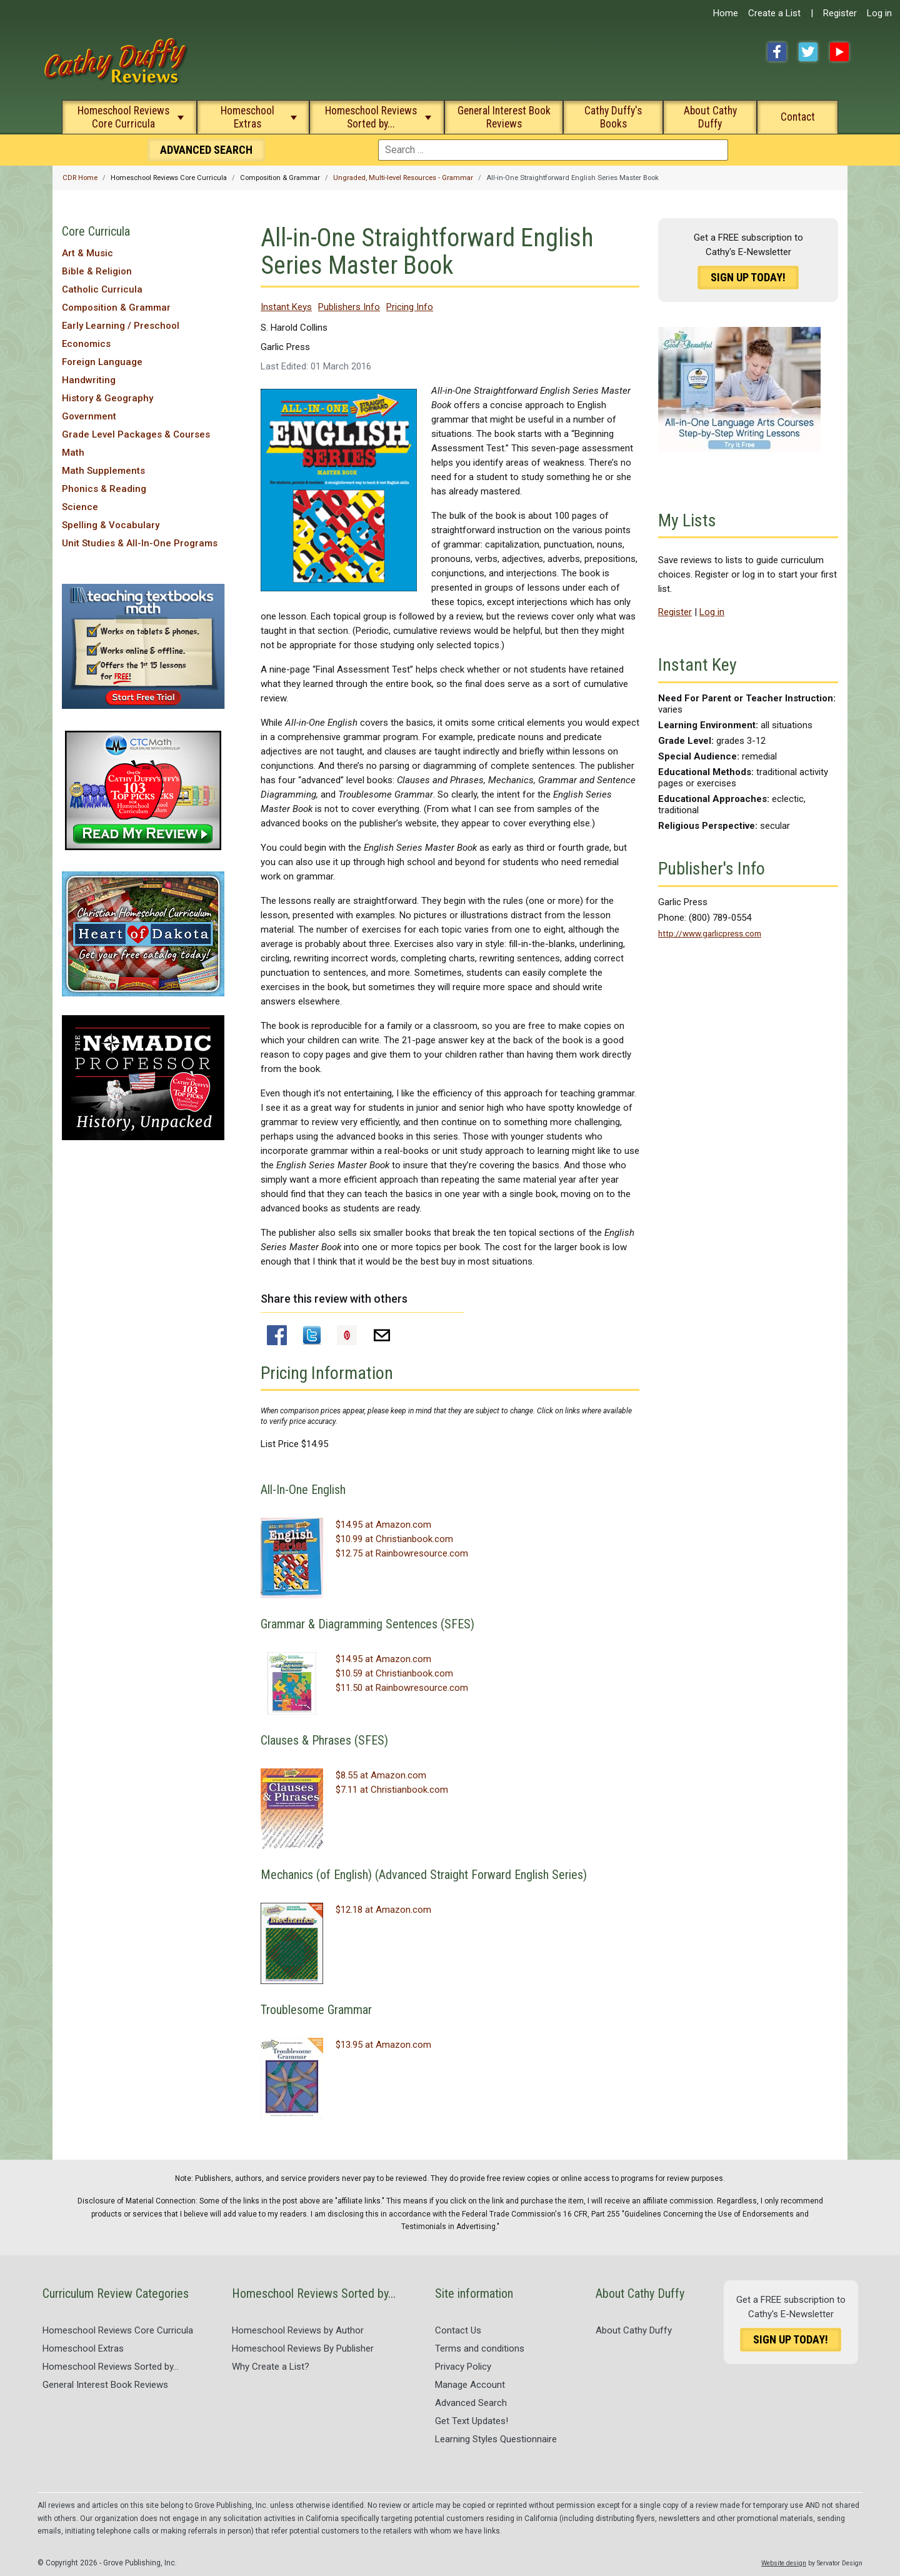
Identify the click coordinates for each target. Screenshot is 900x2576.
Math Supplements (103, 470)
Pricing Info (409, 307)
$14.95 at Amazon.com (383, 1524)
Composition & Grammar (116, 307)
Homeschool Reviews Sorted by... (371, 117)
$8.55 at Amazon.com (381, 1775)
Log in (879, 13)
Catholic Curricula (102, 289)
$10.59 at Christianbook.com (394, 1673)
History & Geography (107, 398)
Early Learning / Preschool (120, 325)
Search (206, 149)
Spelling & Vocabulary (110, 525)
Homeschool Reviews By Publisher (303, 2348)
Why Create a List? (270, 2366)
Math (73, 452)
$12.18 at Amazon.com (383, 1909)
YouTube (839, 52)
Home (725, 13)
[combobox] (553, 150)
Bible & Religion (97, 271)
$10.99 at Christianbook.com (394, 1539)
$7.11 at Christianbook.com (392, 1789)
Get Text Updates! (471, 2421)
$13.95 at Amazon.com (383, 2044)
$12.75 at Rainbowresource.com (402, 1553)
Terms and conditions (479, 2348)
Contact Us (458, 2330)
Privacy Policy (463, 2366)
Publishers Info (349, 307)
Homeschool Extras (247, 117)
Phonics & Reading (104, 488)
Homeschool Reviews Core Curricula (123, 117)
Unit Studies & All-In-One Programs (140, 543)
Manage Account (470, 2384)
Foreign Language (102, 362)
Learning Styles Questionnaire (496, 2439)
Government (89, 416)
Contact (798, 117)
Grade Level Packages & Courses (136, 434)
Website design (783, 2563)
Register (840, 13)
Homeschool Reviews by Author (298, 2330)
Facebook (777, 52)
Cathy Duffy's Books (613, 117)
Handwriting (89, 380)
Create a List (774, 13)
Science (80, 507)
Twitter (808, 52)
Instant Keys (286, 307)
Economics (86, 343)
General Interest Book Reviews (504, 117)
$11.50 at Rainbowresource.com (402, 1687)
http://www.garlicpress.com (709, 933)
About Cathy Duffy (710, 117)
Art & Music (87, 253)
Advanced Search (471, 2402)
